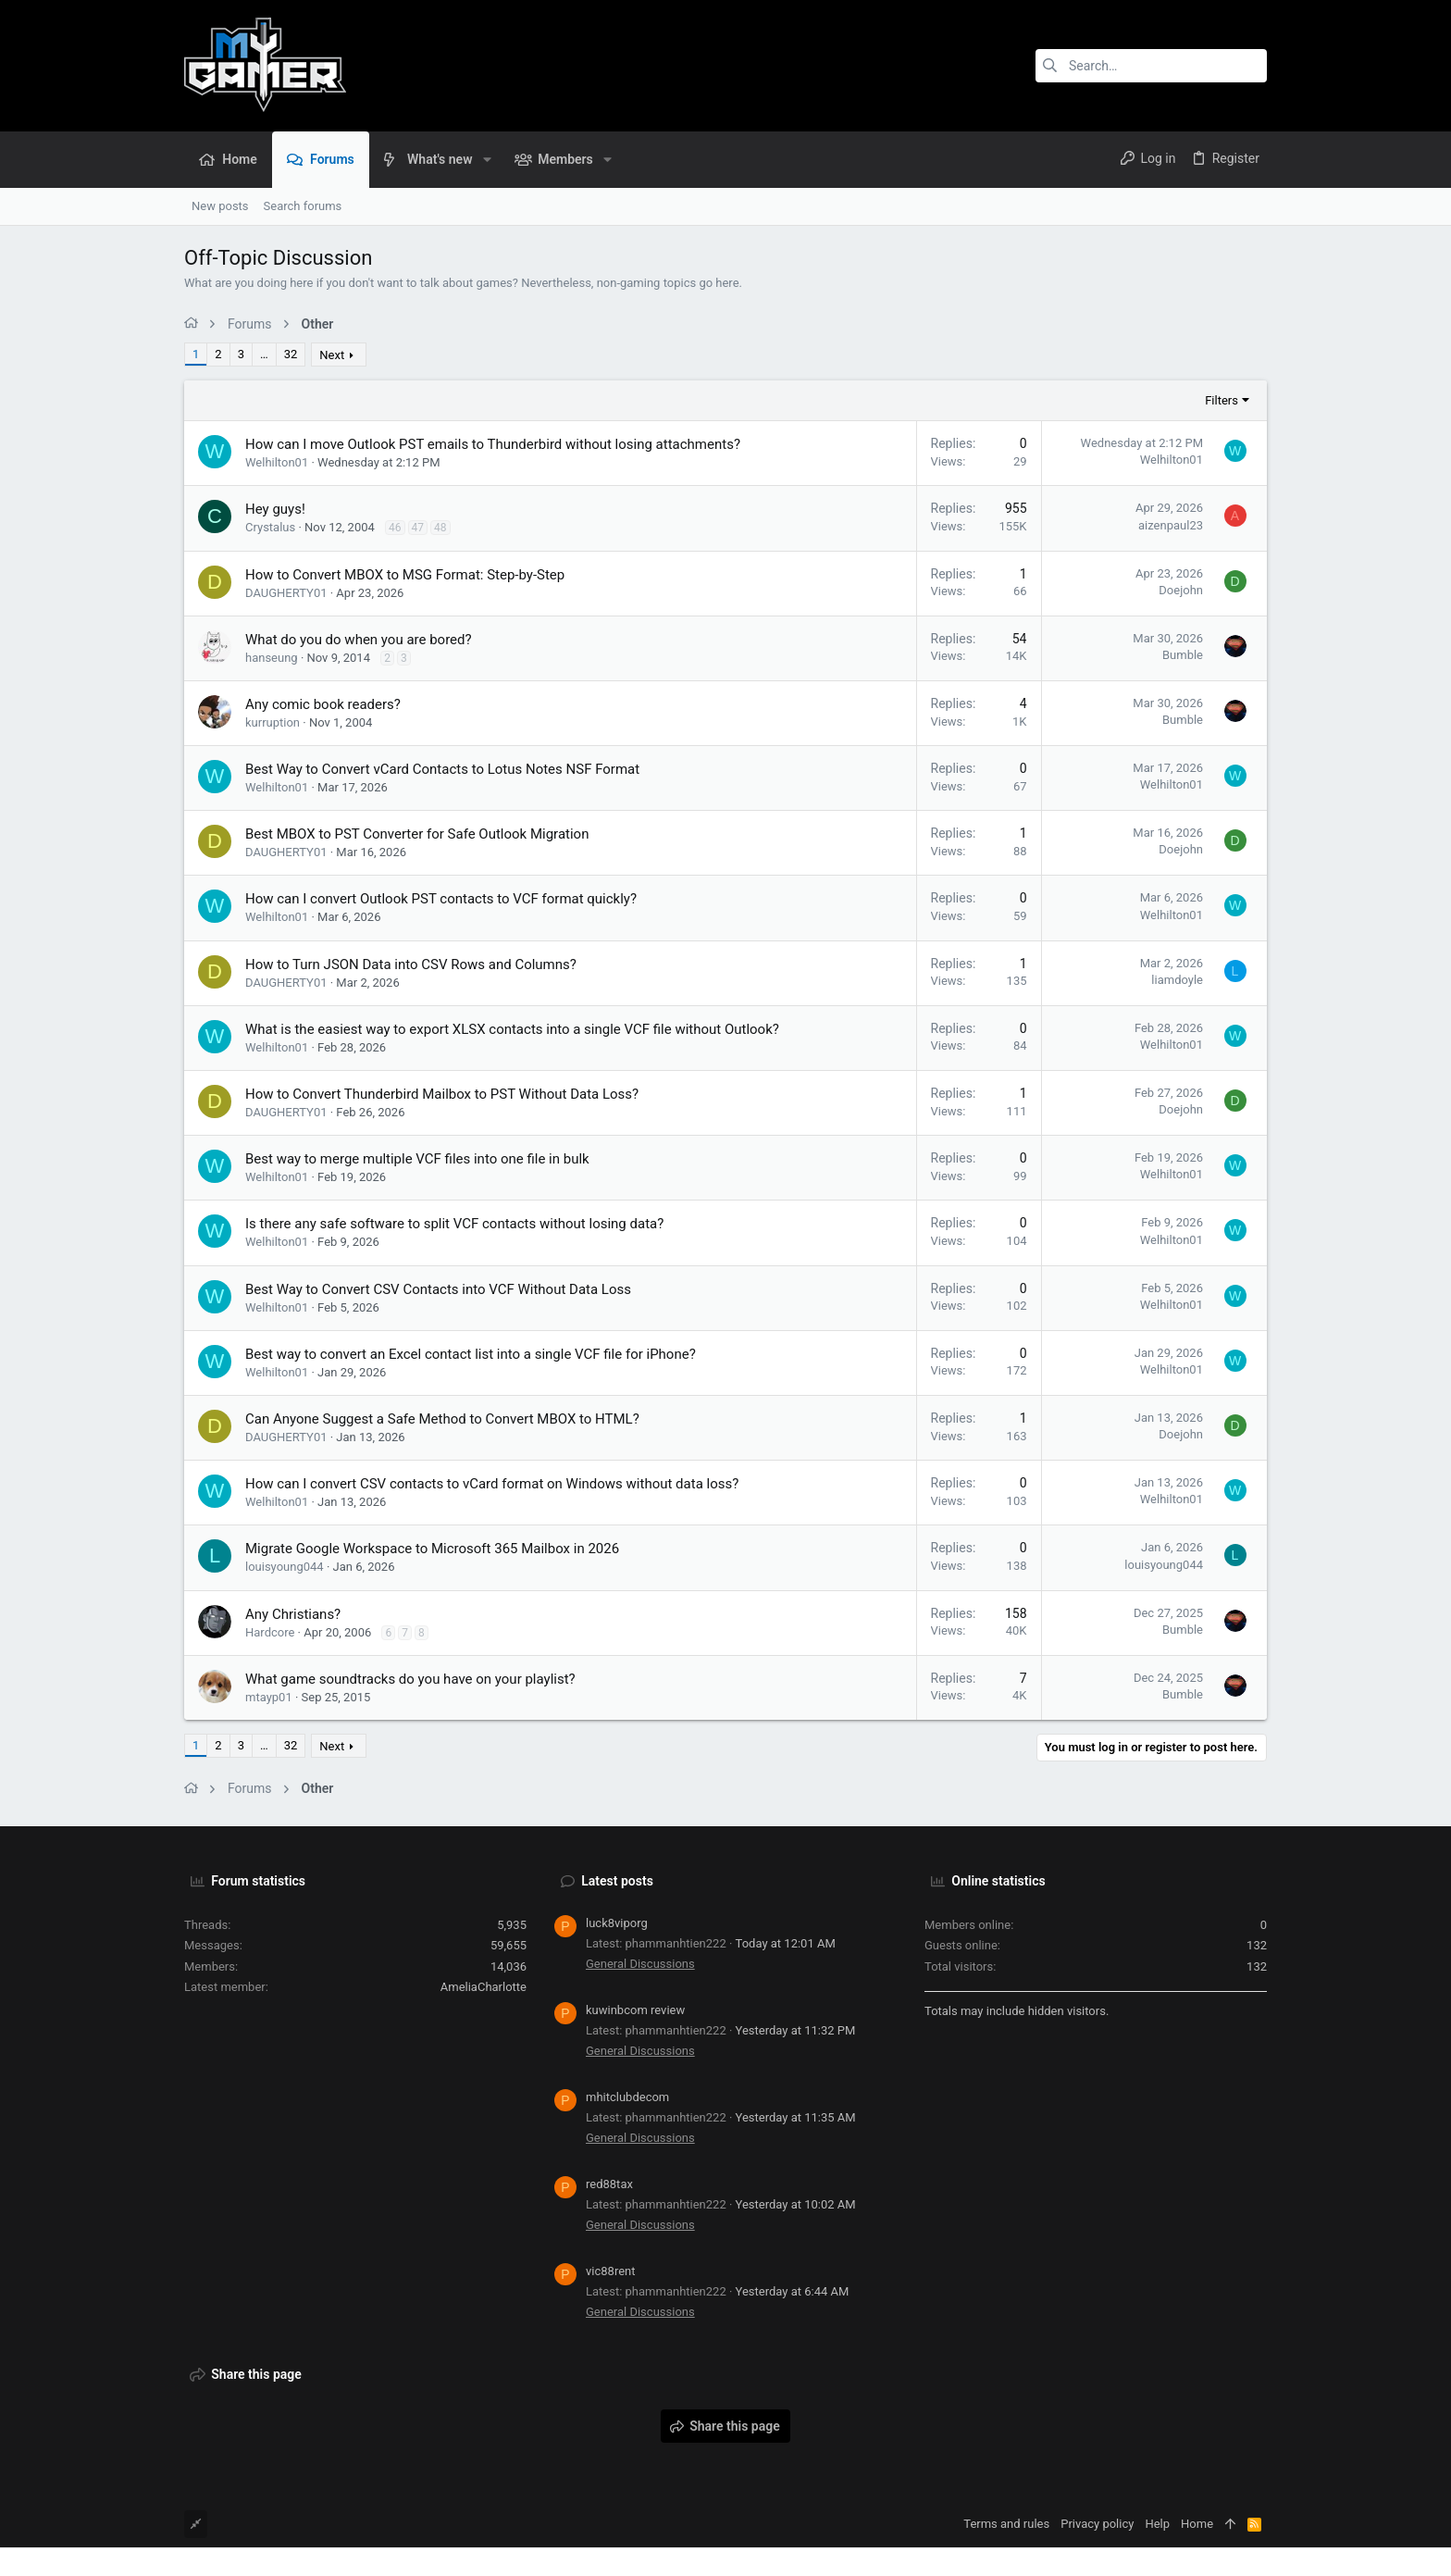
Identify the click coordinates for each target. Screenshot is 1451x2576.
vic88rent (611, 2271)
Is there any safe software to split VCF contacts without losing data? (454, 1223)
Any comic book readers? (323, 704)
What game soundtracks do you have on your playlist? (410, 1679)
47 (418, 527)
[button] (486, 159)
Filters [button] (1221, 400)
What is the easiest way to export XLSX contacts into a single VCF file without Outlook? (512, 1029)
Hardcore (269, 1632)
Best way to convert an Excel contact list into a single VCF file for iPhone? (470, 1354)
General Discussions (640, 1964)
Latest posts (617, 1880)
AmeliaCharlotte (483, 1987)
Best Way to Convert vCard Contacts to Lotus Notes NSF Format (442, 769)
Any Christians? (293, 1614)
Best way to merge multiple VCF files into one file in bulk (417, 1159)
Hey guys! (275, 509)
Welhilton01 (276, 462)
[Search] (1151, 65)
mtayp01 (268, 1697)
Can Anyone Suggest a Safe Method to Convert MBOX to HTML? (442, 1419)
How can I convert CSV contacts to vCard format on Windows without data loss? (491, 1483)
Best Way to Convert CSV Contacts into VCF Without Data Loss (438, 1289)
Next (331, 355)
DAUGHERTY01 (286, 593)
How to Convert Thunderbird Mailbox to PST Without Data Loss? (442, 1094)
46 (395, 527)
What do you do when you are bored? (358, 639)
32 (291, 354)
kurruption (272, 722)
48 (440, 527)
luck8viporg (617, 1923)
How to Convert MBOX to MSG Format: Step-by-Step (404, 574)
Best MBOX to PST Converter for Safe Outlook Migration (417, 834)
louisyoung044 (284, 1567)
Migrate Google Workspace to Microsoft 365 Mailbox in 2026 (432, 1548)
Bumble (1182, 655)
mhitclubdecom (627, 2097)
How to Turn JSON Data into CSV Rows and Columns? (411, 964)
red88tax (609, 2184)
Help (1157, 2524)
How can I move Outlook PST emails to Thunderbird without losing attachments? (492, 444)
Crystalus (270, 527)
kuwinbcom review (635, 2010)
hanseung (271, 658)
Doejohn (1181, 590)
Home (1197, 2524)
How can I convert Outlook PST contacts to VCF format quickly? (441, 898)
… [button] (264, 354)
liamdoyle (1177, 980)
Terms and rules (1006, 2524)
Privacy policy (1097, 2524)
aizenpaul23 (1170, 525)
